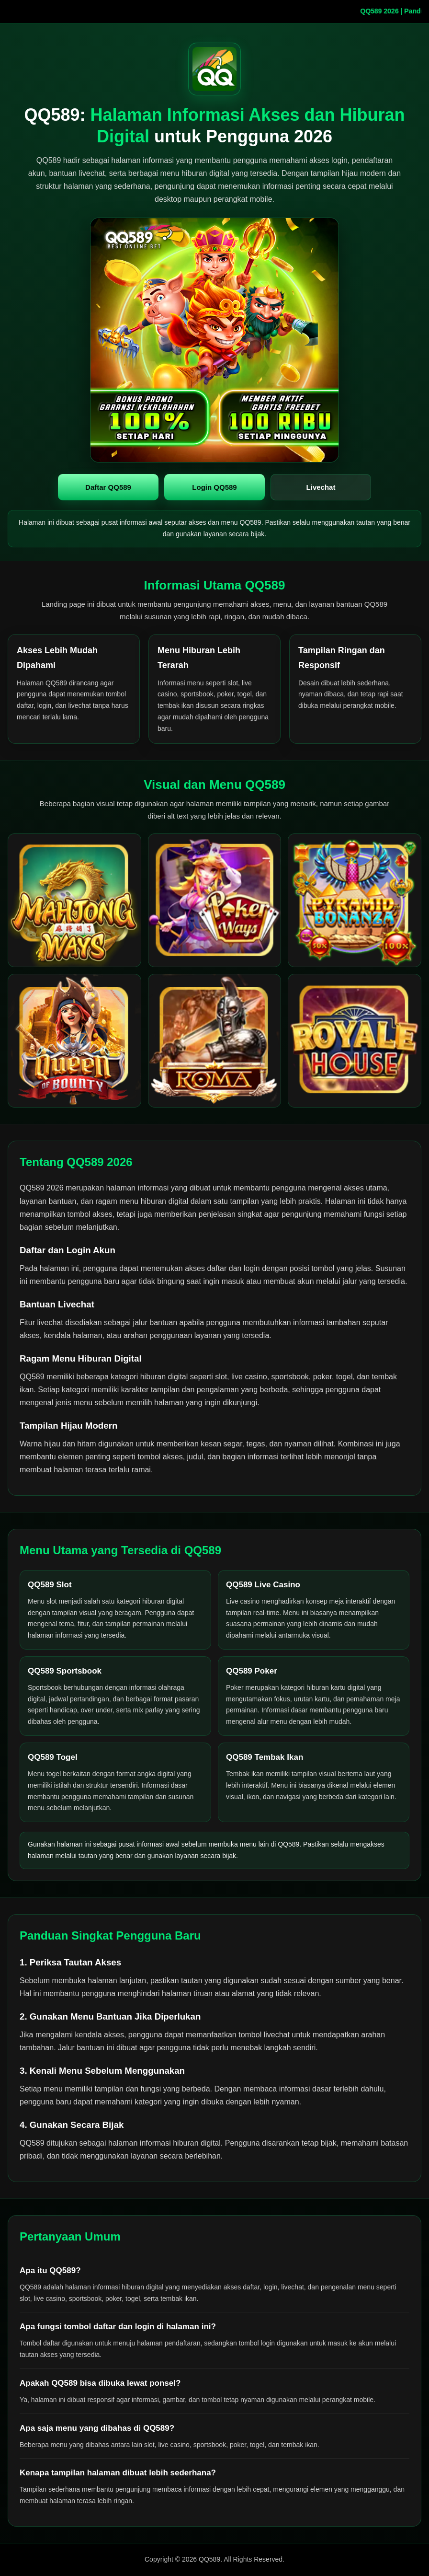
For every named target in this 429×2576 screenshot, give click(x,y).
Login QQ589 (214, 487)
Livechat (321, 487)
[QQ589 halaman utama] (214, 69)
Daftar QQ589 (108, 487)
